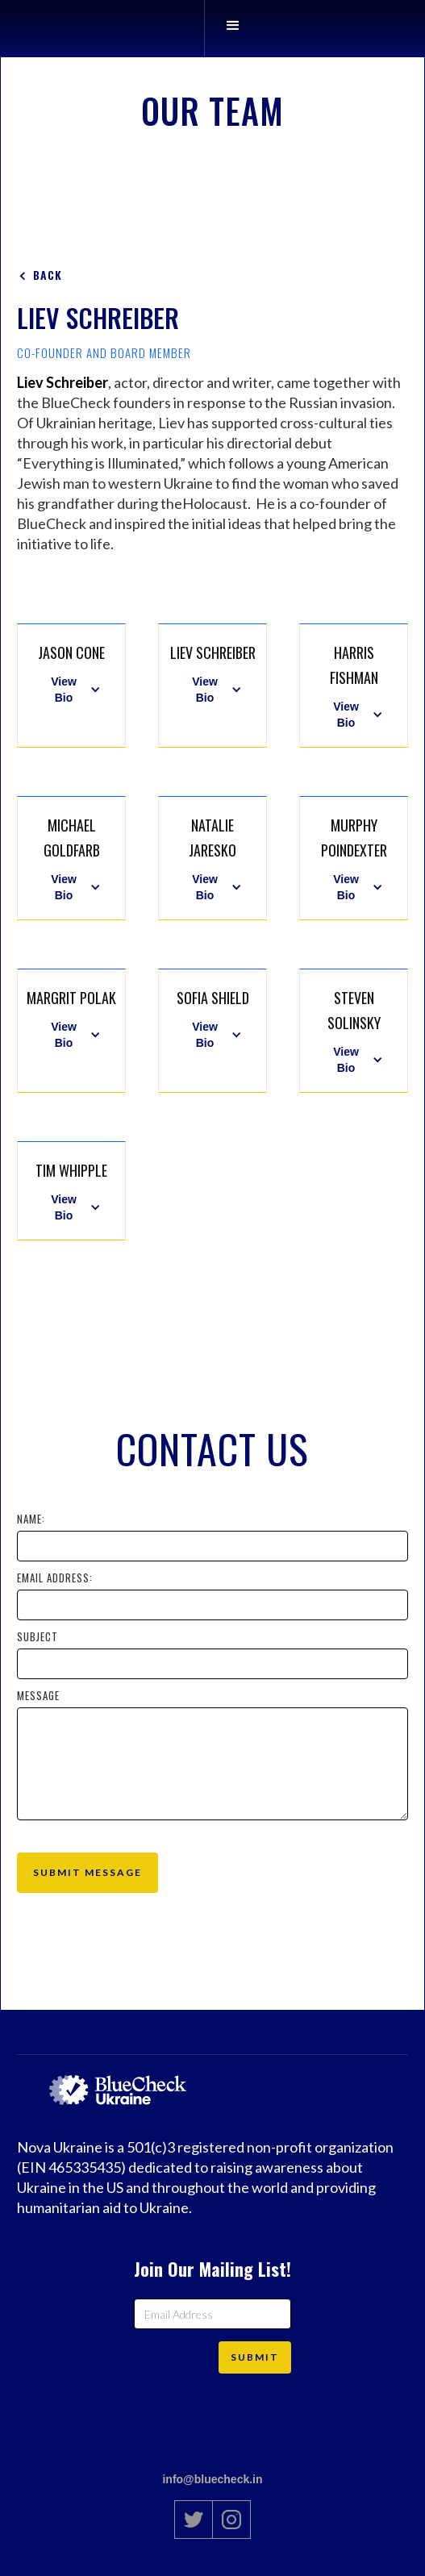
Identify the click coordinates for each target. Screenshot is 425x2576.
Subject (37, 1636)
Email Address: (55, 1577)
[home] (184, 28)
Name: (31, 1519)
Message (38, 1695)
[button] (232, 28)
